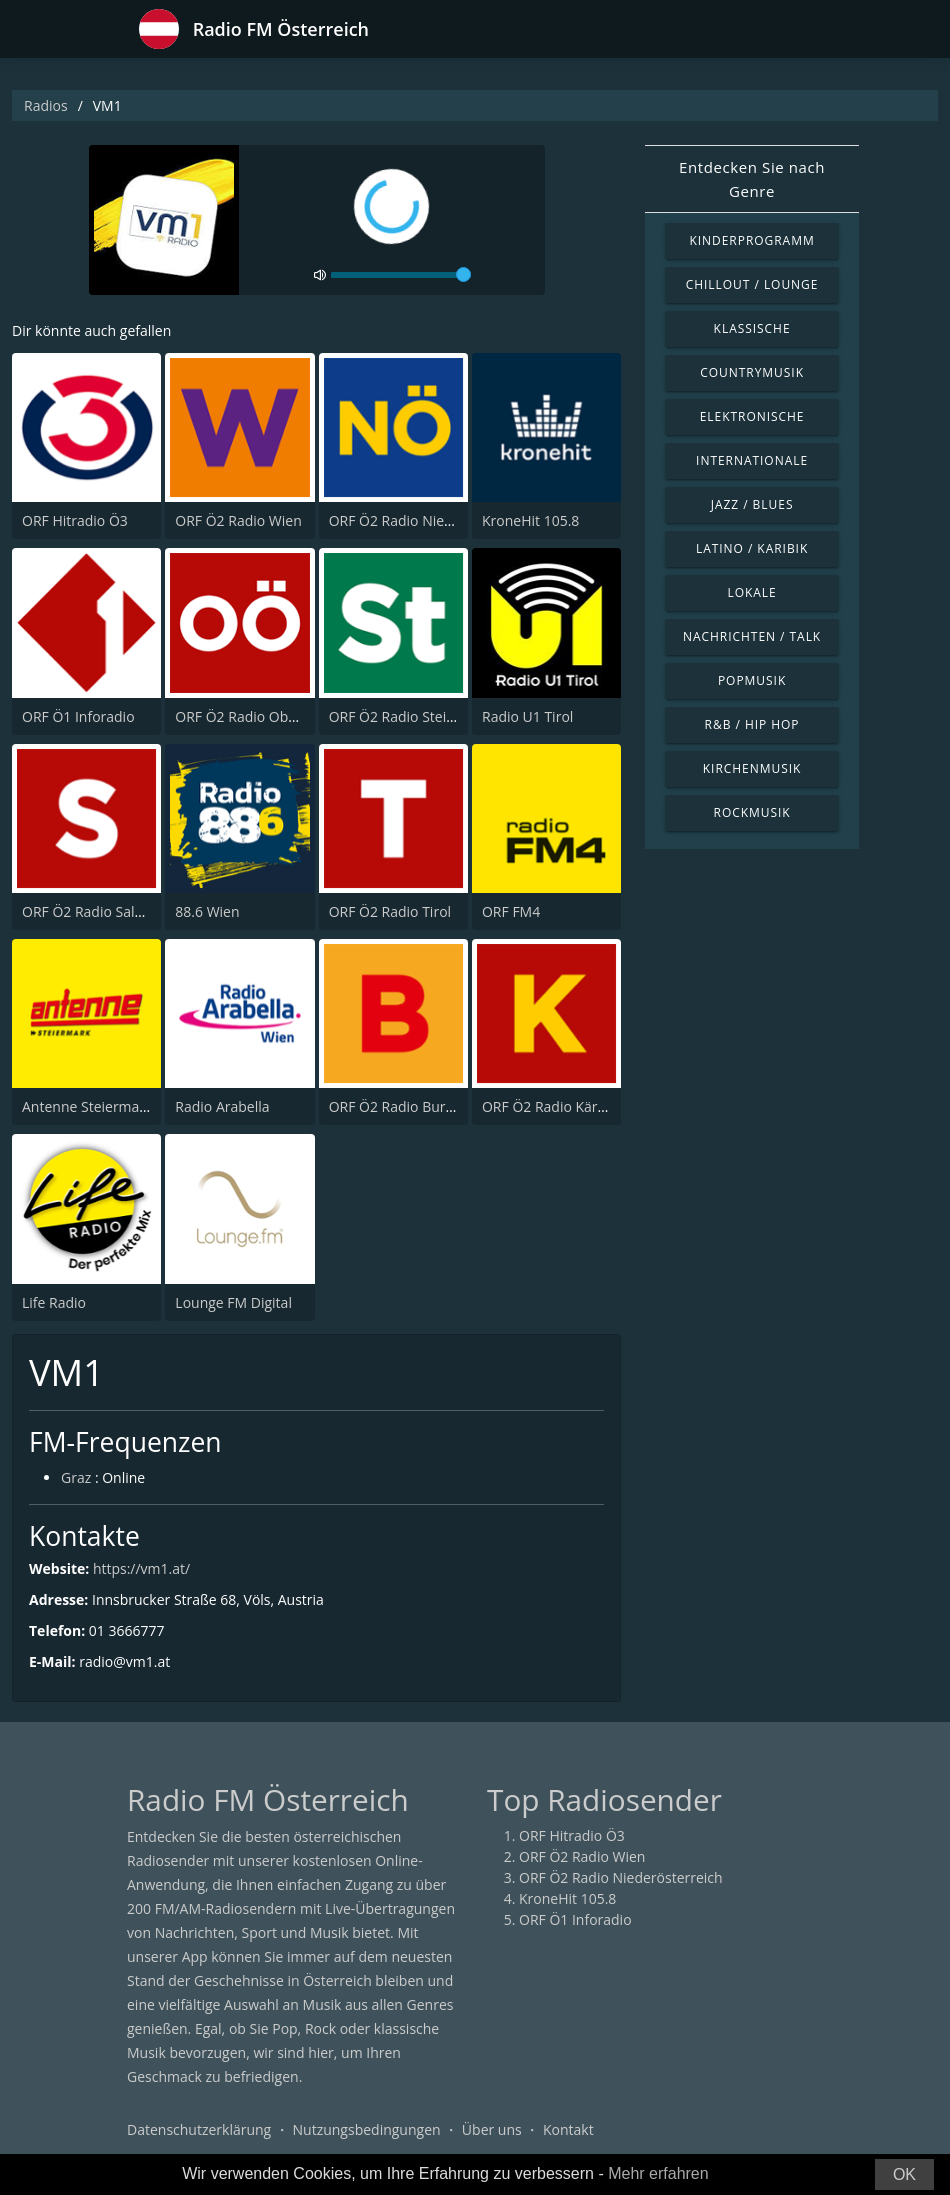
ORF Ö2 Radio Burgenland (413, 1106)
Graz (76, 1477)
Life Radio (54, 1302)
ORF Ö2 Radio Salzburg (97, 911)
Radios (46, 105)
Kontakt (568, 2129)
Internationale (752, 460)
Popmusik (752, 680)
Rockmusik (752, 812)
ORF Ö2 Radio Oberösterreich (271, 716)
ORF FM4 (511, 911)
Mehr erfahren (658, 2173)
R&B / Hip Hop (752, 724)
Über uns (492, 2129)
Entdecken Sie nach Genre (752, 179)
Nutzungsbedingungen (367, 2129)
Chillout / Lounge (752, 284)
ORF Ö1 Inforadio (78, 716)
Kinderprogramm (751, 240)
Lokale (751, 592)
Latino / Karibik (752, 548)
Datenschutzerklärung (199, 2129)
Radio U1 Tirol (527, 716)
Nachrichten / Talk (752, 636)
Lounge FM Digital (233, 1302)
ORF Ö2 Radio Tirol (390, 911)
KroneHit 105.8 (530, 520)
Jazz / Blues (752, 504)
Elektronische (752, 416)
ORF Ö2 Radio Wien (238, 520)
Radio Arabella (222, 1106)
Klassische (752, 328)
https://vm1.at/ (141, 1568)
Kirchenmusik (752, 768)
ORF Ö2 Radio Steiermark (411, 716)
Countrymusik (752, 372)
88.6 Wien (207, 911)
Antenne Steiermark (87, 1106)
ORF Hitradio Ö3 (75, 520)
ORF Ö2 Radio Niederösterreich (431, 520)
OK (904, 2174)
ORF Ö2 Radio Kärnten (555, 1106)
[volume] (401, 275)
